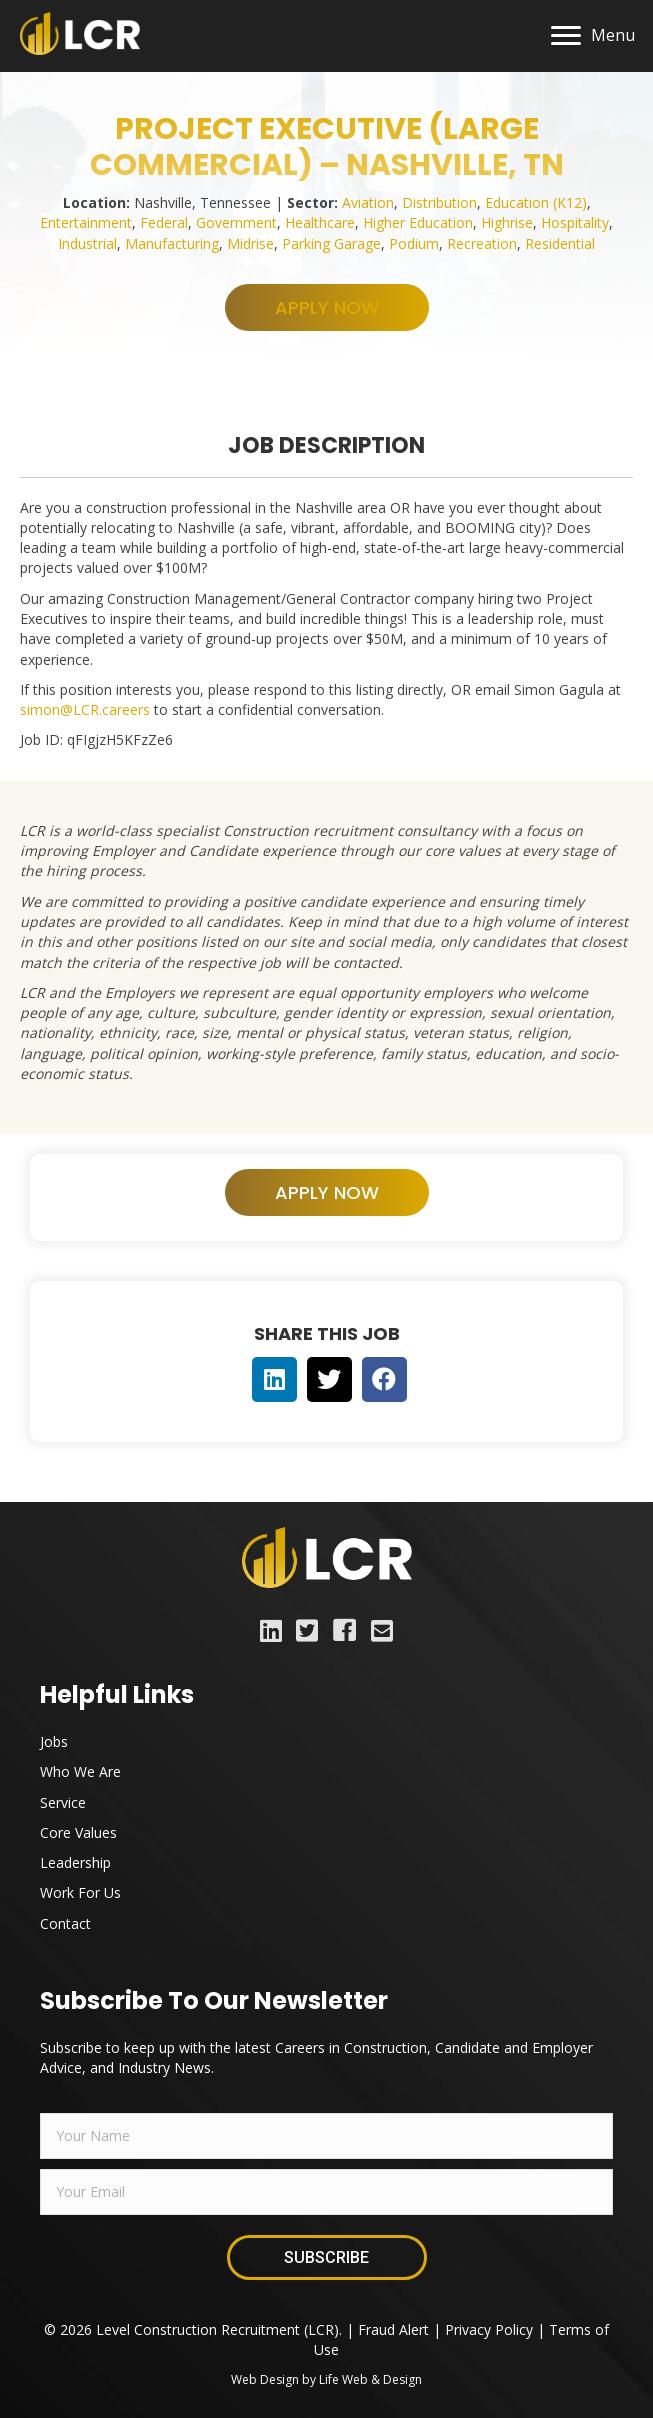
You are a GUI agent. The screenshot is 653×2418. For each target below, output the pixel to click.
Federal (164, 222)
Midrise (250, 243)
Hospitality (575, 222)
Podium (414, 243)
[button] (327, 307)
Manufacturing (172, 243)
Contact (65, 1923)
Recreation (482, 243)
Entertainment (86, 222)
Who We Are (80, 1771)
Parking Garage (331, 243)
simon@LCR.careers (85, 709)
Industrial (87, 243)
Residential (560, 243)
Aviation (368, 202)
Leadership (75, 1862)
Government (236, 222)
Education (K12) (536, 202)
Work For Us (80, 1892)
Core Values (78, 1832)
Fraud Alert (393, 2329)
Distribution (439, 202)
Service (63, 1802)
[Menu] (593, 36)
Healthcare (320, 222)
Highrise (507, 222)
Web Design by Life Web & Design (326, 2379)
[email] (326, 2192)
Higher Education (418, 222)
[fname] (326, 2136)
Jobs (54, 1741)
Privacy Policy (489, 2329)
